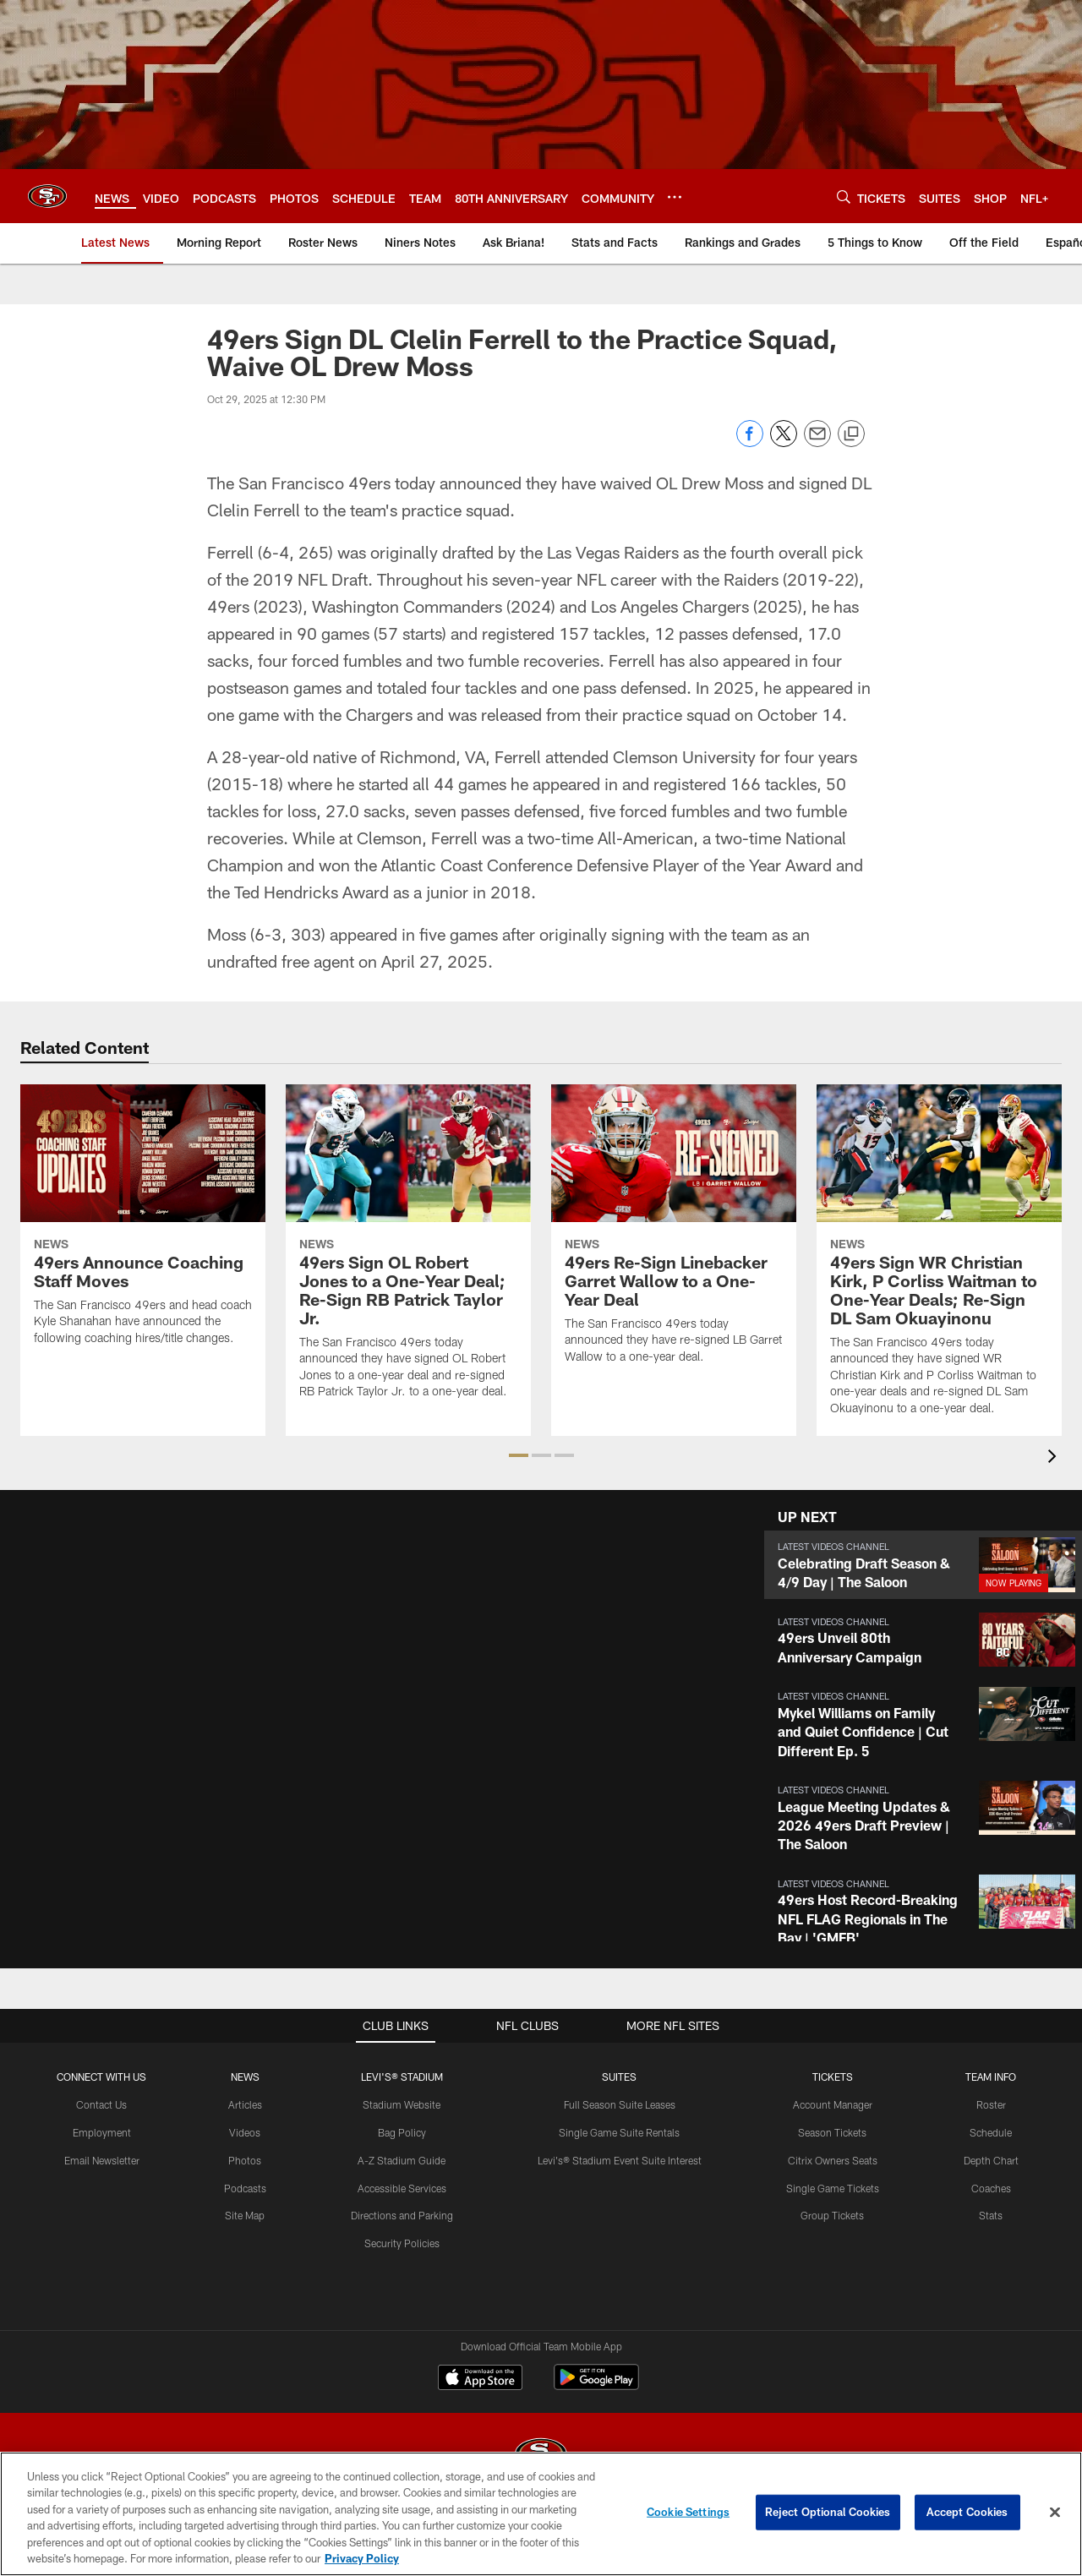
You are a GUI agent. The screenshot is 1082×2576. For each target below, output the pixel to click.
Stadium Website (401, 2104)
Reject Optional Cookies (828, 2512)
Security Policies (402, 2243)
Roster (991, 2104)
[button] (518, 1455)
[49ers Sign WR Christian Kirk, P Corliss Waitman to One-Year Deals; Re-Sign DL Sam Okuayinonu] (939, 1260)
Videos (244, 2132)
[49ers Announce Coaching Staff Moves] (142, 1225)
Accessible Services (402, 2188)
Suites (619, 2076)
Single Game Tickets (832, 2188)
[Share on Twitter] (783, 442)
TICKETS (832, 2076)
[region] (541, 2514)
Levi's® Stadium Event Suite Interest (620, 2160)
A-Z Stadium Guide (401, 2160)
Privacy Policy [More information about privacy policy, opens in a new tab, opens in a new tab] (362, 2558)
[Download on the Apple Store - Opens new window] (480, 2379)
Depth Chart (991, 2160)
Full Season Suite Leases (619, 2104)
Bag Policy (402, 2132)
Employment (102, 2132)
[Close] (1055, 2512)
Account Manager (832, 2104)
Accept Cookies (967, 2512)
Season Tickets (832, 2132)
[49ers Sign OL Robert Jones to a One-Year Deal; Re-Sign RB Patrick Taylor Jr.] (408, 1252)
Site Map (245, 2215)
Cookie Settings (688, 2512)
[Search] (843, 196)
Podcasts (245, 2188)
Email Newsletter (101, 2160)
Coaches (991, 2188)
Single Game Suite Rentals (619, 2132)
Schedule (991, 2132)
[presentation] (1055, 1458)
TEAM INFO (990, 2076)
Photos (244, 2160)
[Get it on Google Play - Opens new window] (596, 2385)
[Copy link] (851, 434)
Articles (245, 2104)
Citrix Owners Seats (832, 2160)
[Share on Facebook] (749, 442)
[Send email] (817, 442)
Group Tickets (832, 2215)
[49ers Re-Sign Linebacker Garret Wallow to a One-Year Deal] (673, 1234)
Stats (991, 2215)
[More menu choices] (674, 197)
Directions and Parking (402, 2215)
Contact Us (101, 2104)
